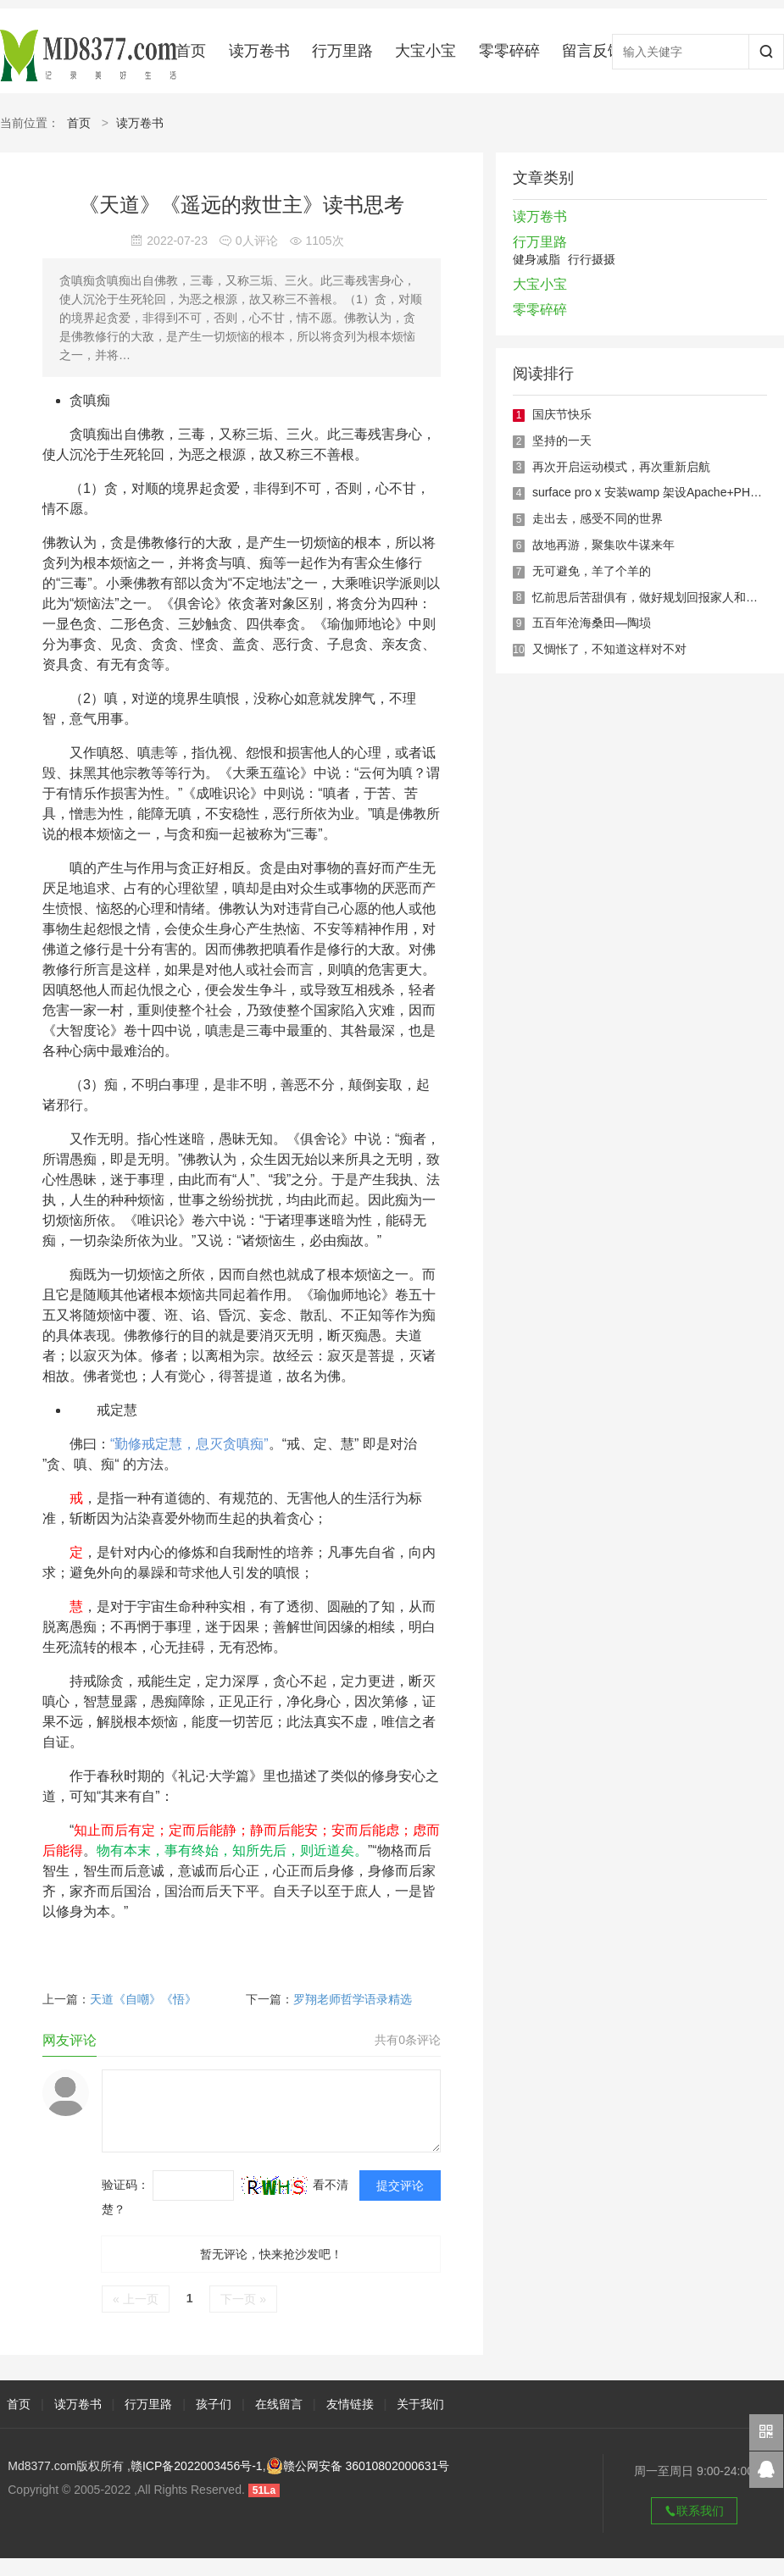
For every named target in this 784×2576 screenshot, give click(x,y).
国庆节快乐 (562, 414)
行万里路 (342, 50)
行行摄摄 (591, 259)
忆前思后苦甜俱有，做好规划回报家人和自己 (651, 597)
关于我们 (420, 2404)
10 (518, 650)
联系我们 (694, 2511)
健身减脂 (536, 259)
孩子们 (213, 2404)
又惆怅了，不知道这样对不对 (609, 649)
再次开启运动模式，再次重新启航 (621, 467)
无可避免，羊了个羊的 (591, 571)
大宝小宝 (425, 50)
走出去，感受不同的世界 (597, 518)
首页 (190, 50)
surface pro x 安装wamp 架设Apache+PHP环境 (657, 492)
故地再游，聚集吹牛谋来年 (603, 544)
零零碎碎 (509, 50)
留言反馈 (592, 50)
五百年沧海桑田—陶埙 (591, 622)
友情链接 (350, 2404)
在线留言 (279, 2404)
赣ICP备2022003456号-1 (197, 2466)
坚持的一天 (562, 440)
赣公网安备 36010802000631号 (358, 2465)
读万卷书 (259, 50)
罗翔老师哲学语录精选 (352, 1999)
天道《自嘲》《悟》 (143, 1999)
